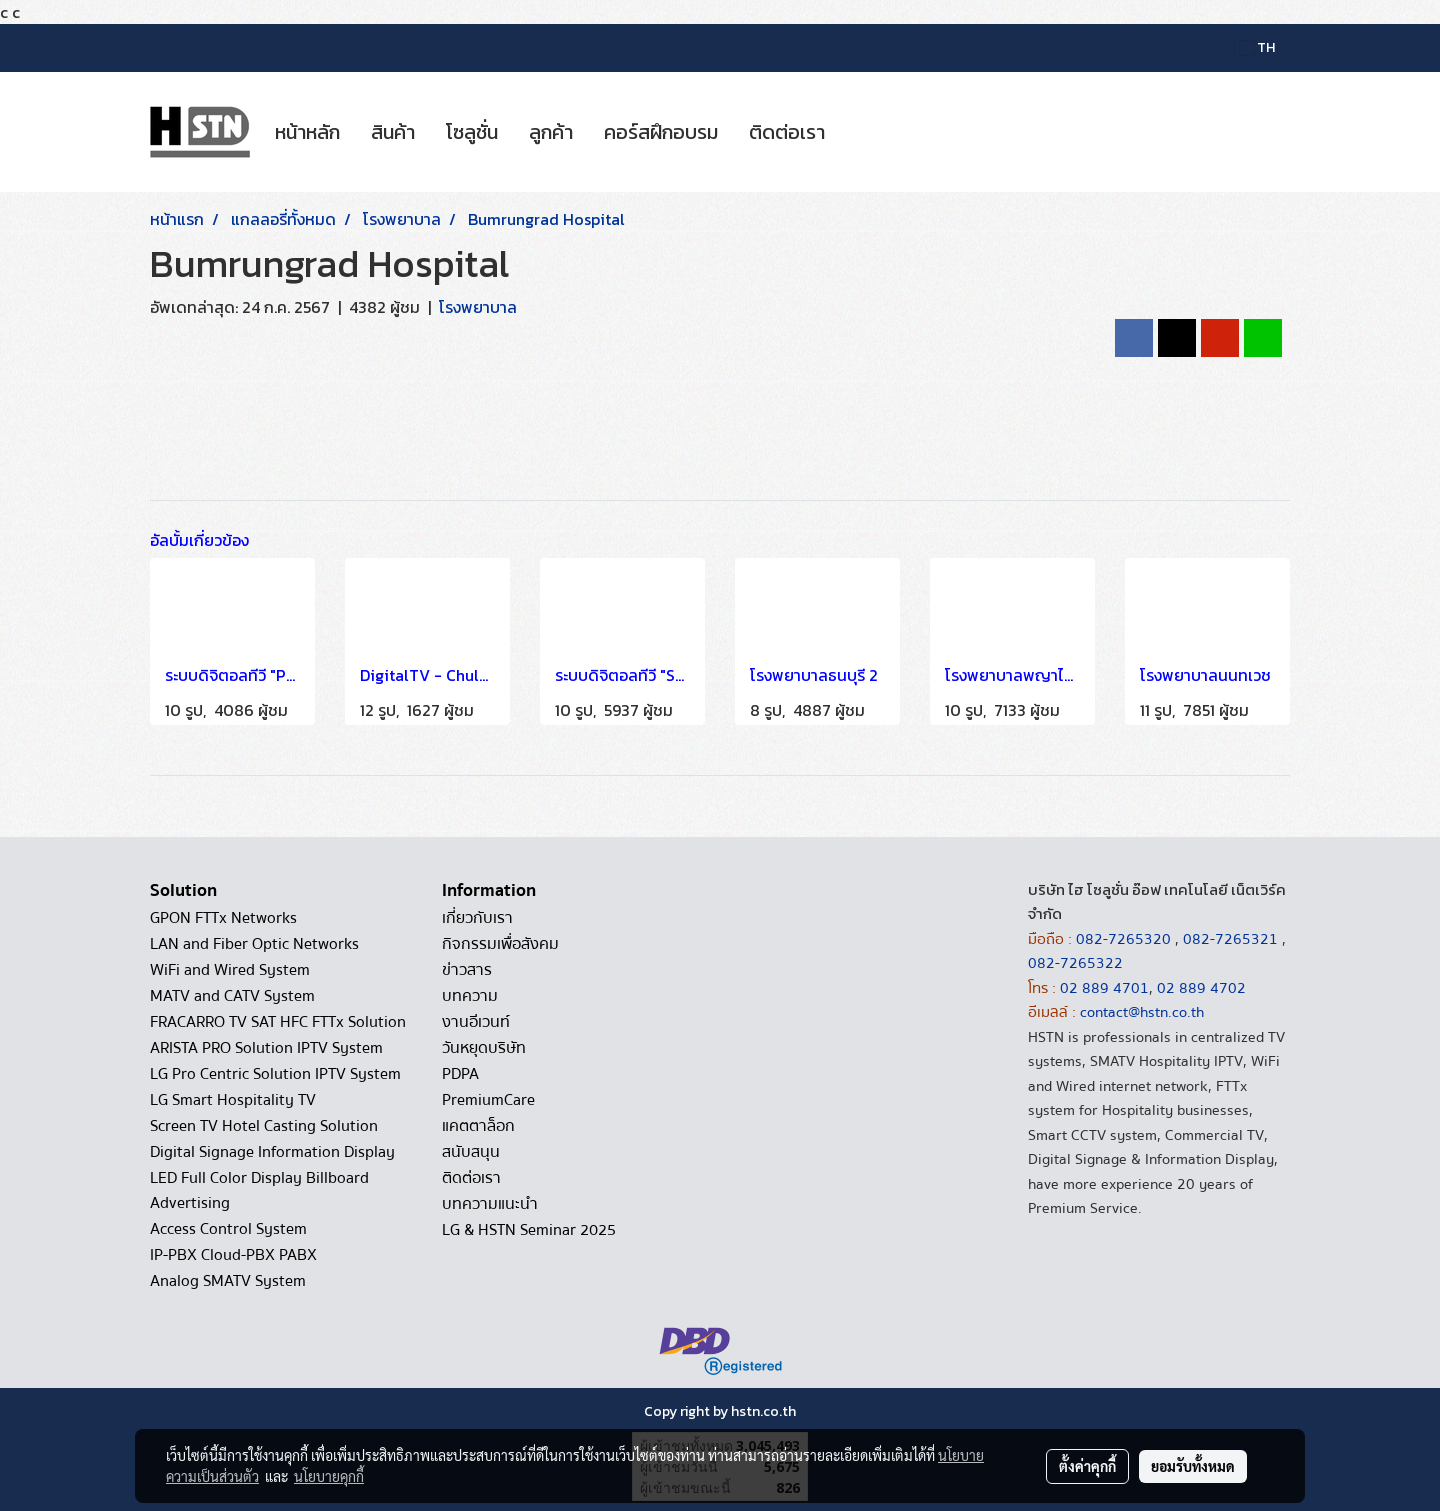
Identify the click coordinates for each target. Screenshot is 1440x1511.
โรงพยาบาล (478, 307)
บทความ (470, 996)
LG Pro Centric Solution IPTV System (275, 1074)
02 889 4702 (1201, 988)
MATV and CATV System (232, 996)
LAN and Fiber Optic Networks (254, 944)
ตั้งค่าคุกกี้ (1087, 1466)
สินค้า (393, 132)
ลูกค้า (551, 132)
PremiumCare (488, 1100)
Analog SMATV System (228, 1281)
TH (1255, 47)
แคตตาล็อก (478, 1126)
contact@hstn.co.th (1142, 1012)
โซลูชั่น (472, 132)
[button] (858, 132)
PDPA (460, 1074)
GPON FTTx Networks (223, 918)
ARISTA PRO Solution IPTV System (266, 1048)
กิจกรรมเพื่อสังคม (500, 944)
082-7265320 (1125, 939)
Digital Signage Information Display (272, 1152)
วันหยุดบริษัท (484, 1048)
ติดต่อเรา (787, 132)
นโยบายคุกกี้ (329, 1476)
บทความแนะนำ (490, 1204)
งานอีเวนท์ (476, 1022)
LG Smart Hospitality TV (233, 1100)
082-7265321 (1230, 939)
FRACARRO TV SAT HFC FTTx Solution (278, 1022)
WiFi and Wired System (230, 970)
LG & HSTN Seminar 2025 (529, 1230)
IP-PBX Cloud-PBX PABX (233, 1255)
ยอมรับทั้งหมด (1193, 1466)
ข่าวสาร (467, 970)
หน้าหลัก (307, 132)
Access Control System (228, 1229)
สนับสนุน (471, 1152)
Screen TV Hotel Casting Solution (264, 1126)
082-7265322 (1075, 963)
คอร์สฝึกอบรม (661, 132)
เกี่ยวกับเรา (477, 918)
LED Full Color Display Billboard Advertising (259, 1190)
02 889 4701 (1104, 988)
